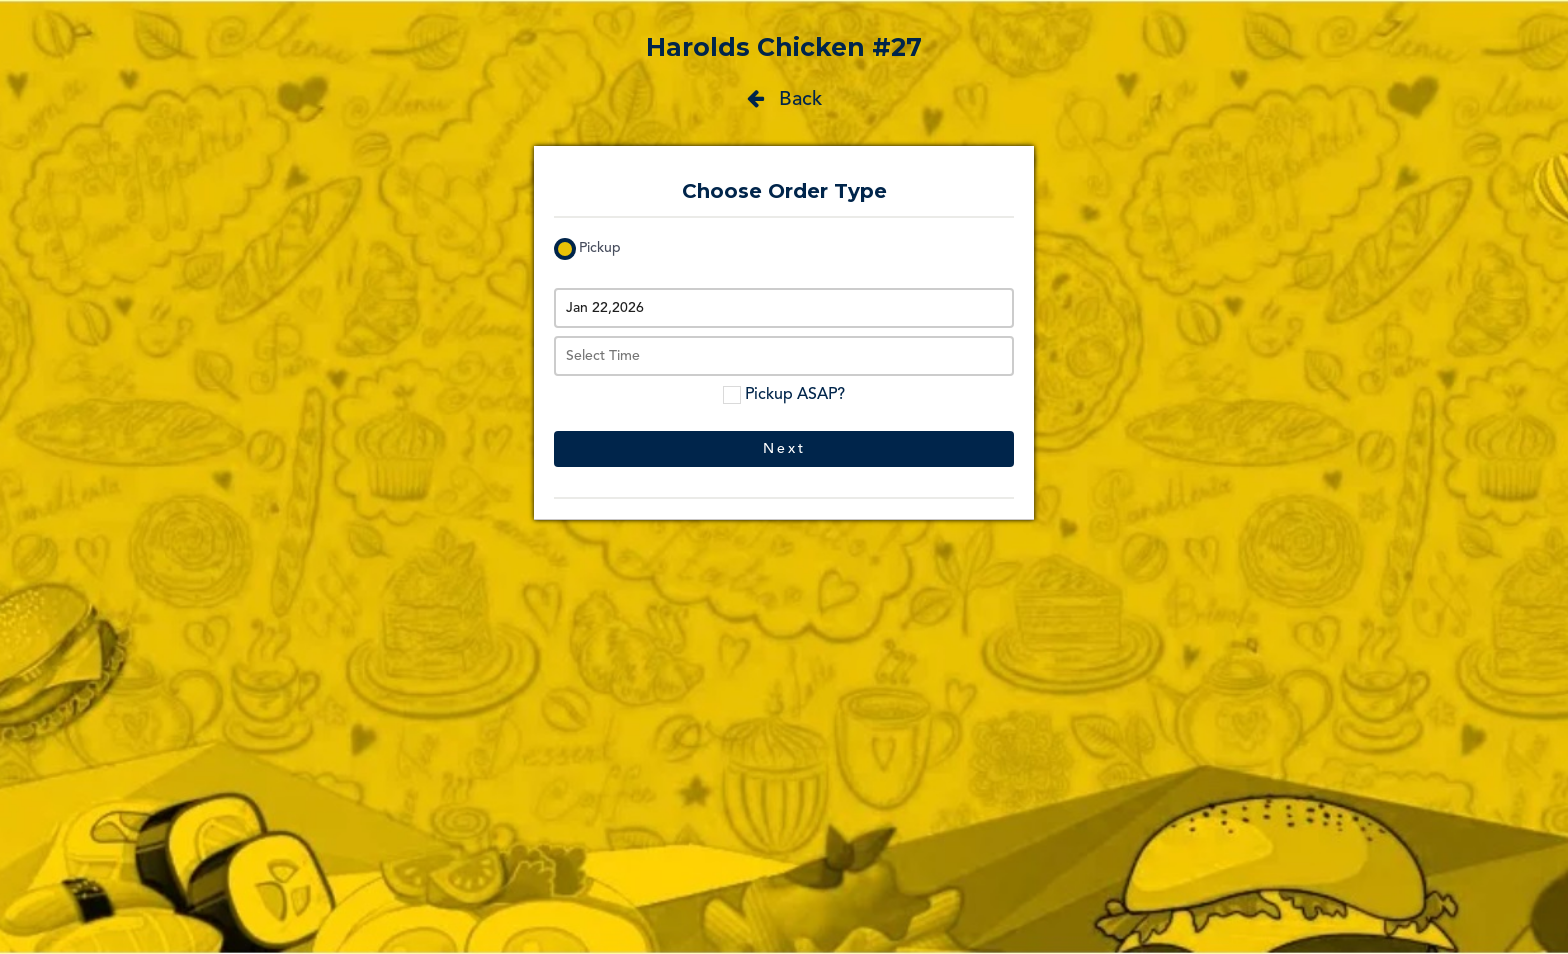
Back (784, 99)
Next (784, 449)
